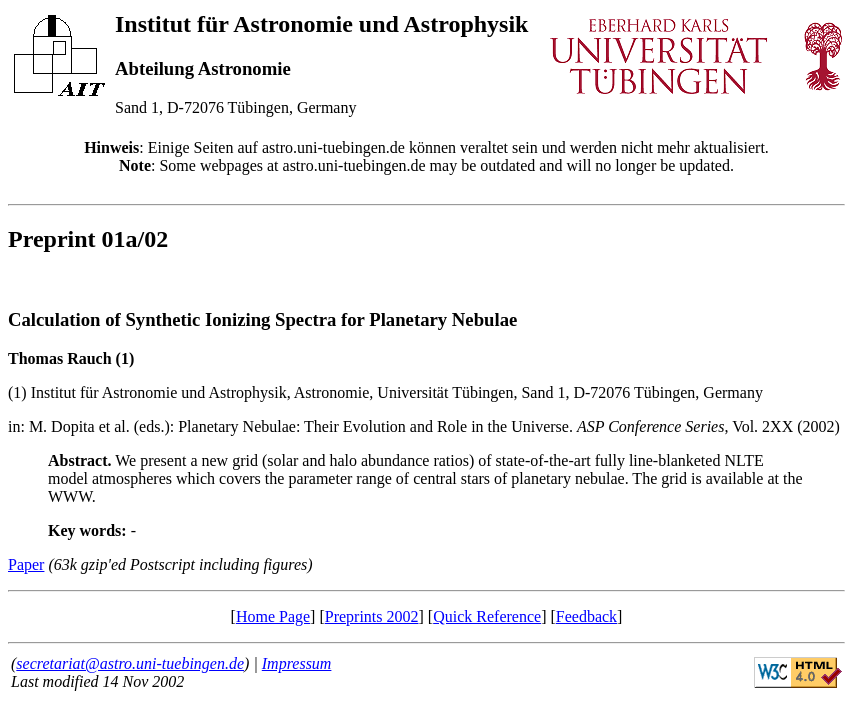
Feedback (586, 616)
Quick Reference (487, 616)
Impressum (297, 663)
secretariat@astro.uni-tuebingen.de (130, 663)
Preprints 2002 (372, 616)
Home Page (273, 616)
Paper (26, 564)
